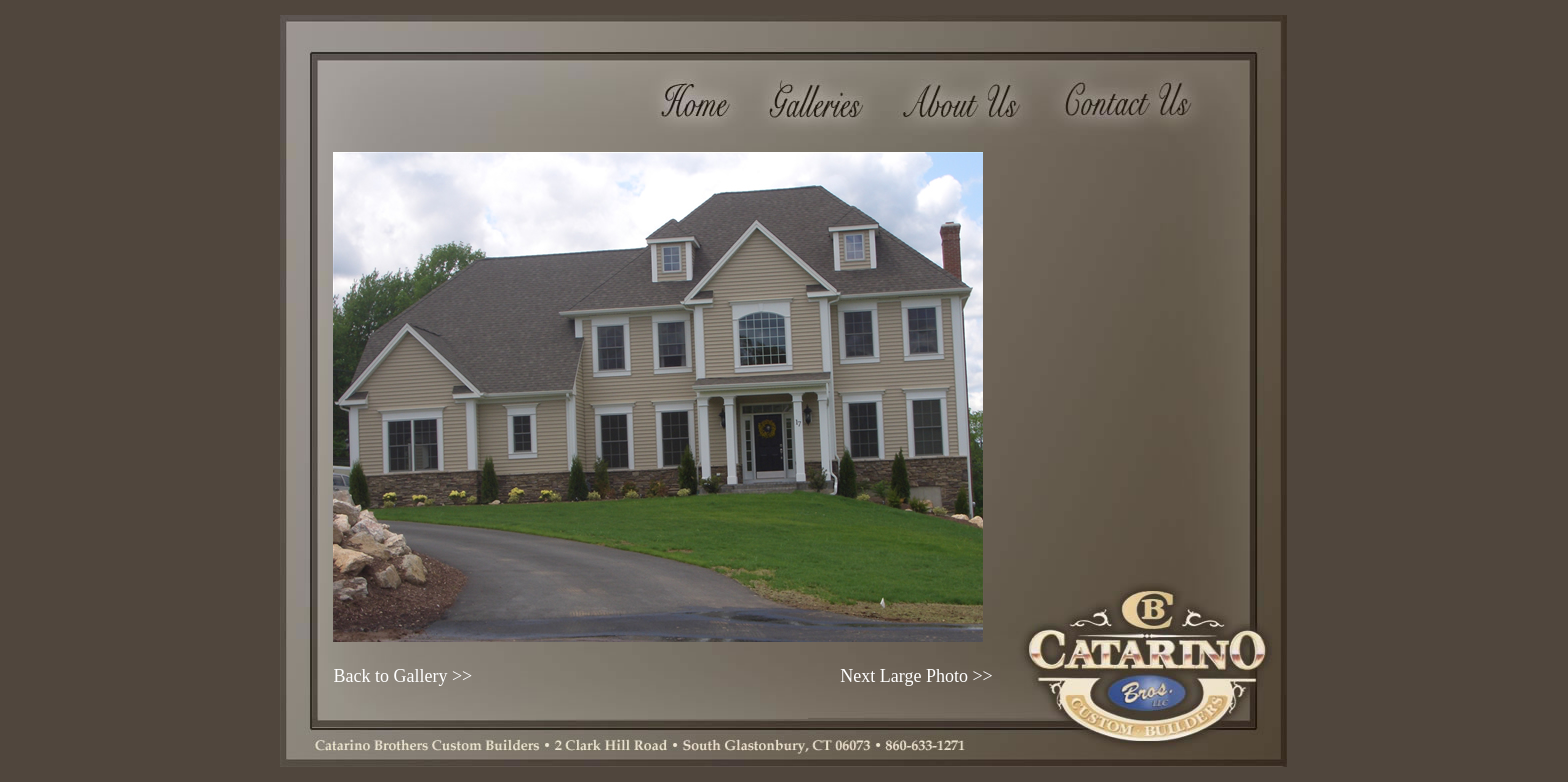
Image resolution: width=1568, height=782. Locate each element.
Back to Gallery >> (402, 676)
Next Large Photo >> (916, 676)
